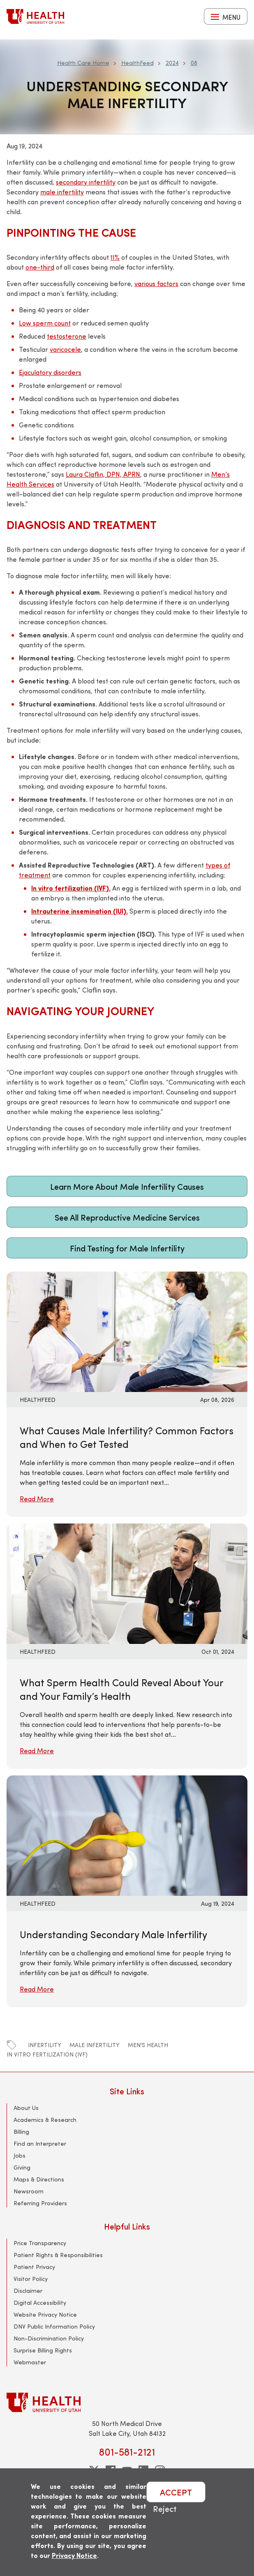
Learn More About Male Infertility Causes (127, 1186)
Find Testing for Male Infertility (127, 1247)
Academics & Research (45, 2120)
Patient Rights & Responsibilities (58, 2255)
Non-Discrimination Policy (49, 2338)
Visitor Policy (31, 2279)
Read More (37, 1498)
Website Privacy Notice (45, 2314)
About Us (26, 2108)
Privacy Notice (74, 2555)
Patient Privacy (34, 2267)
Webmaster (30, 2362)
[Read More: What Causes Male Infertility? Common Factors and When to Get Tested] (127, 1330)
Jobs (19, 2155)
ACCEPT (176, 2492)
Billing (21, 2131)
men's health (148, 2045)
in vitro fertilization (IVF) (47, 2054)
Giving (22, 2167)
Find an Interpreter (40, 2143)
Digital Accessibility (40, 2302)
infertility (44, 2045)
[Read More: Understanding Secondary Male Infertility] (127, 1834)
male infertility (94, 2045)
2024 (172, 63)
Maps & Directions (39, 2179)
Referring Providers (40, 2203)
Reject (165, 2508)
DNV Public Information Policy (54, 2326)
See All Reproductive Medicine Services (127, 1217)
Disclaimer (28, 2290)
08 (194, 63)
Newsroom (29, 2191)
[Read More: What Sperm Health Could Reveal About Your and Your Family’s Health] (127, 1582)
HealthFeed (137, 63)
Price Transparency (40, 2243)
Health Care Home (83, 63)
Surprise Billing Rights (43, 2350)
